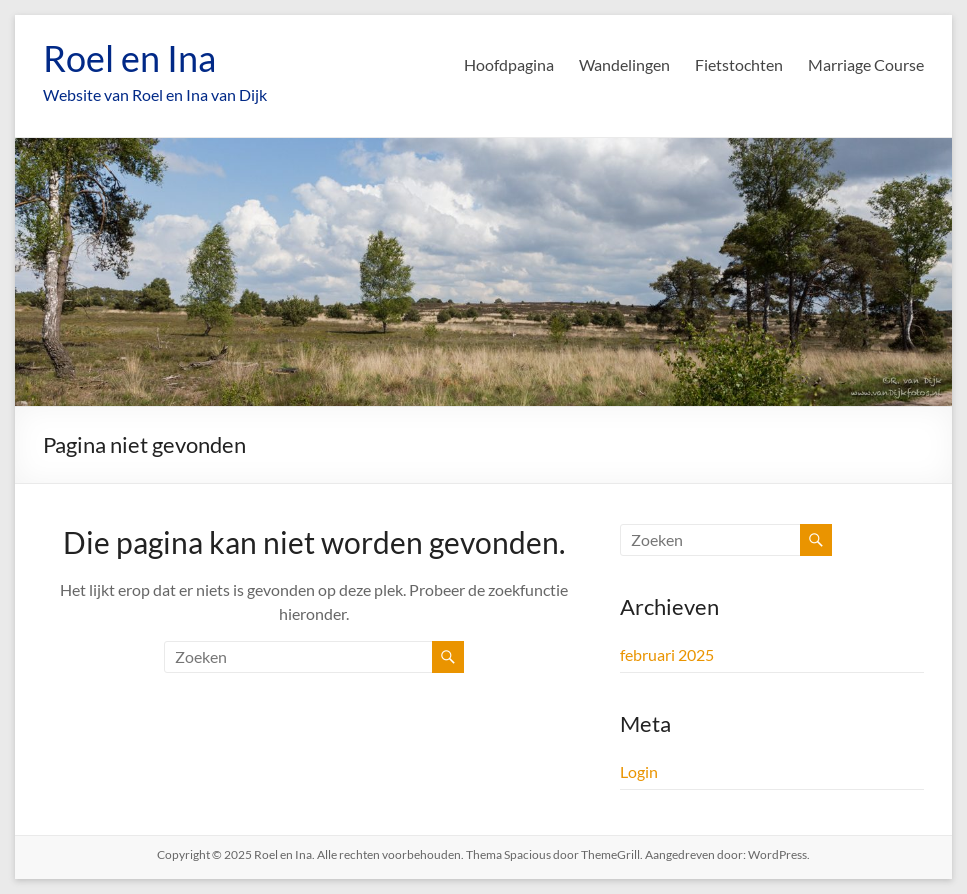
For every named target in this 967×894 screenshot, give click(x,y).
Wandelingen (624, 64)
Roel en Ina (129, 58)
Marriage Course (866, 64)
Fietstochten (739, 64)
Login (639, 771)
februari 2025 (667, 654)
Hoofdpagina (509, 64)
